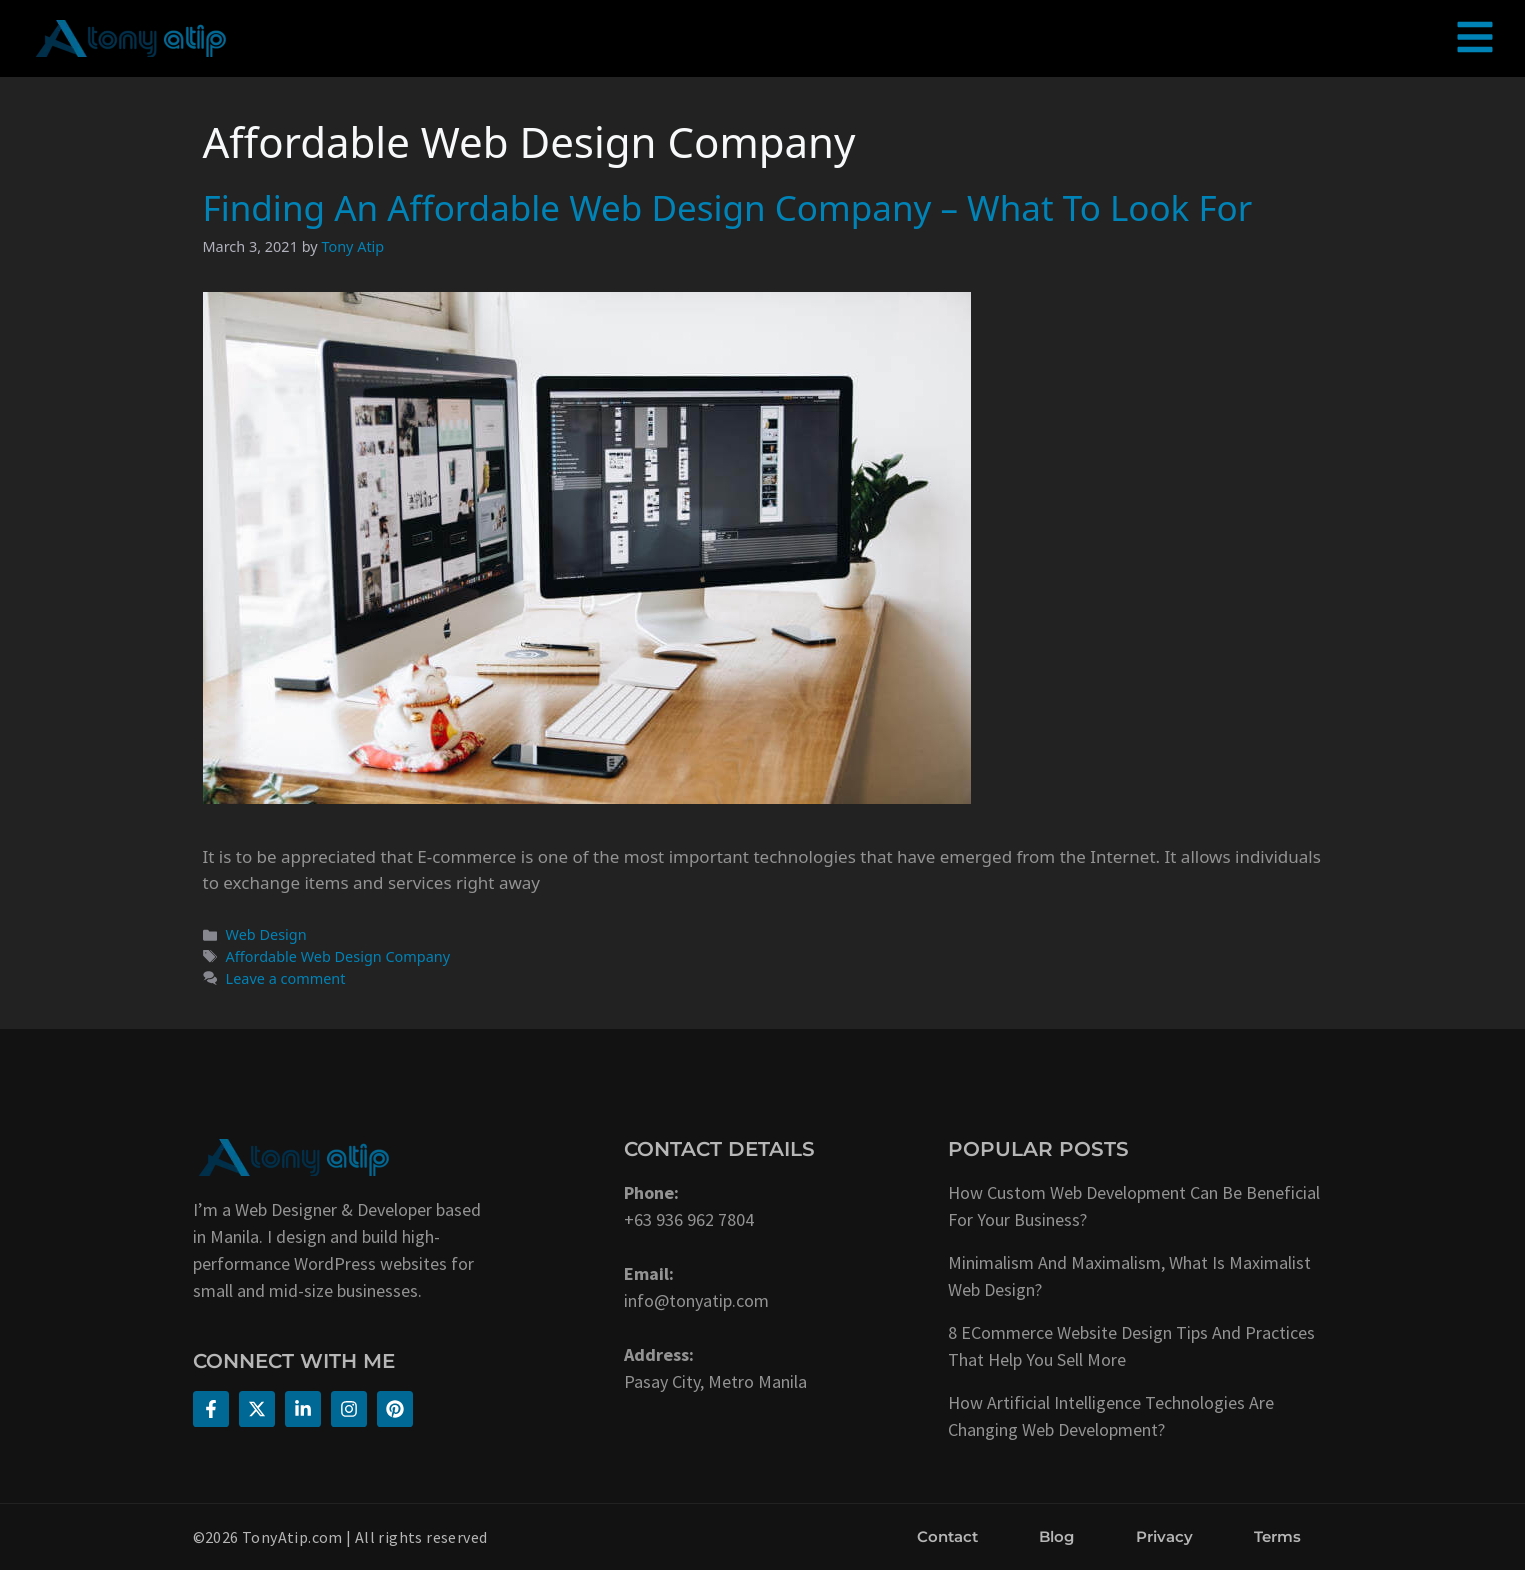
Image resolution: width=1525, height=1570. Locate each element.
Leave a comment (286, 978)
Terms (1277, 1536)
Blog (1056, 1536)
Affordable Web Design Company (338, 956)
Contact (947, 1536)
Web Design (266, 934)
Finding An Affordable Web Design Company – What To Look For (728, 207)
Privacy (1164, 1536)
